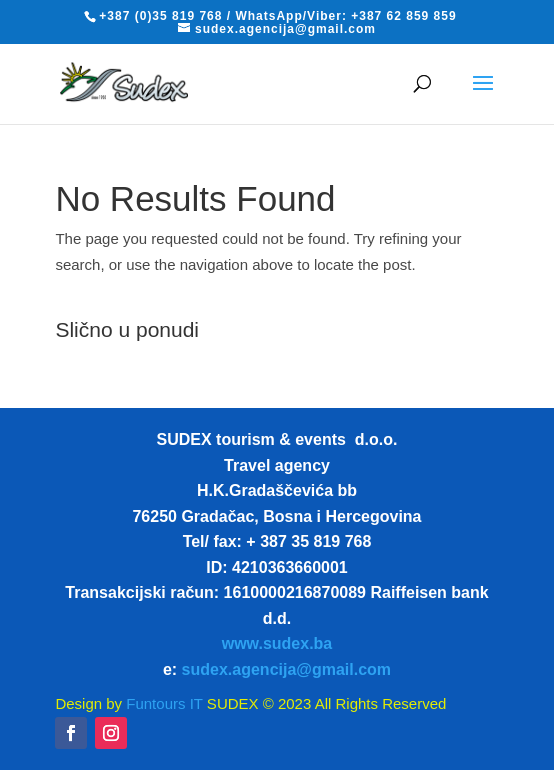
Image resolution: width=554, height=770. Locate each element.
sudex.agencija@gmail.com (286, 669)
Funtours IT (162, 703)
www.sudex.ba (277, 643)
